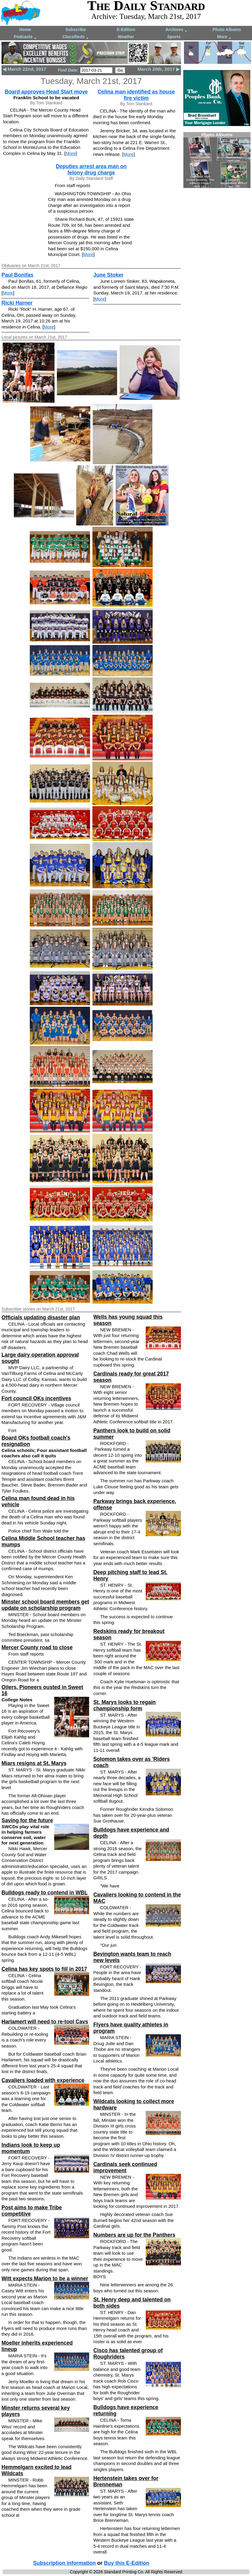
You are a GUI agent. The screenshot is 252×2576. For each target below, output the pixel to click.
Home (25, 29)
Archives (176, 30)
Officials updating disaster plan (41, 1317)
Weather (126, 36)
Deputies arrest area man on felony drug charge (91, 169)
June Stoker (108, 275)
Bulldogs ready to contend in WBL (45, 1893)
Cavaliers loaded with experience (43, 2080)
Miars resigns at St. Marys (34, 1763)
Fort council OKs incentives (36, 1398)
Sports (173, 36)
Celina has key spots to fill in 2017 (44, 1969)
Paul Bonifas (17, 275)
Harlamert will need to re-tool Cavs (45, 2022)
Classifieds (75, 37)
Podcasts (25, 37)
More (224, 37)
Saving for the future (27, 1820)
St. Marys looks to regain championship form (124, 1705)
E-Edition (126, 29)
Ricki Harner (17, 303)
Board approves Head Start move (46, 92)
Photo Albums (227, 29)
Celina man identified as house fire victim (136, 95)
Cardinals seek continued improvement (125, 2167)
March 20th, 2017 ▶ (159, 69)
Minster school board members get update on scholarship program (45, 1605)
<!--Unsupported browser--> (216, 160)
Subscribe (75, 29)
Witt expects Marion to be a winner (45, 2279)
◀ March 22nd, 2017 (24, 69)
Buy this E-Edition (126, 2563)
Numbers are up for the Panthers (134, 2235)
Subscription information (64, 2563)
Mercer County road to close (37, 1647)
